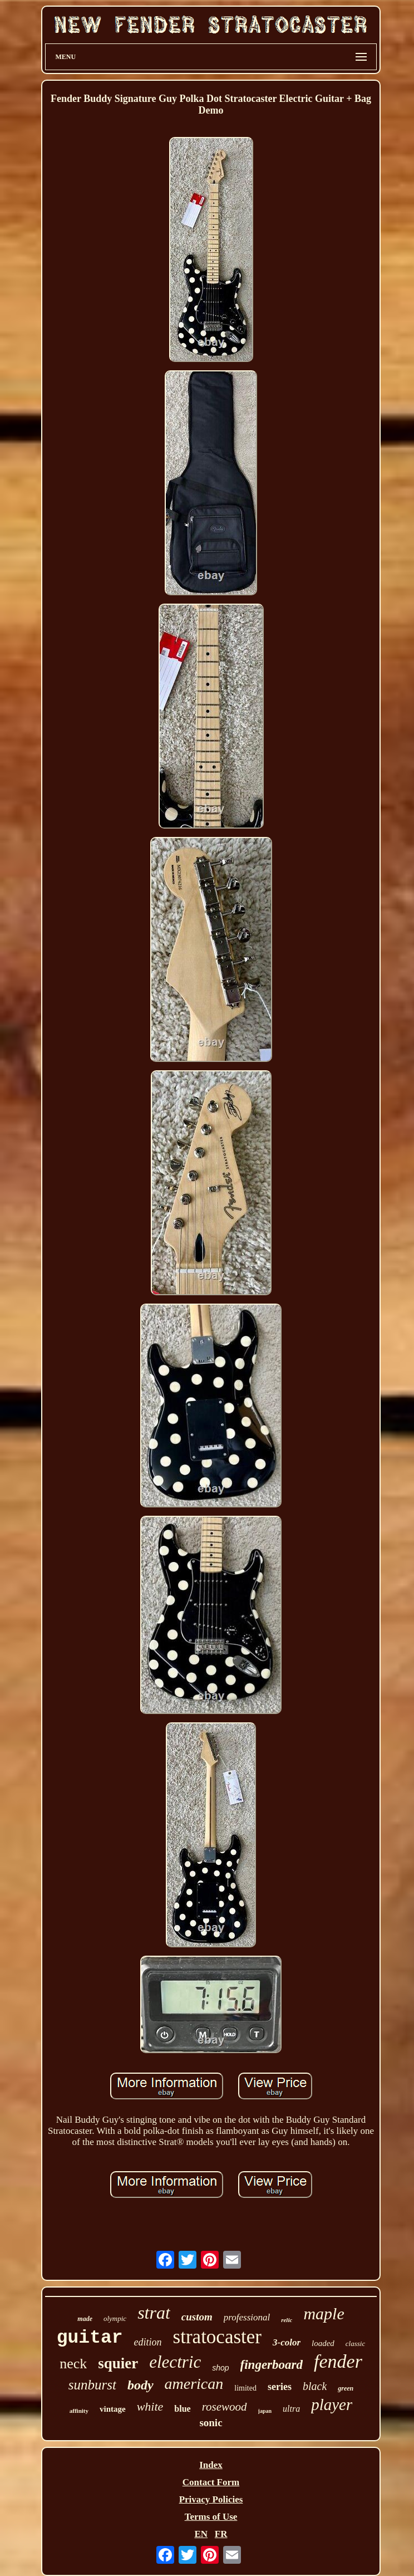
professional (247, 2317)
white (150, 2406)
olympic (114, 2318)
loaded (323, 2343)
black (315, 2386)
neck (73, 2363)
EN (201, 2534)
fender (338, 2361)
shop (220, 2367)
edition (148, 2342)
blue (182, 2408)
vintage (113, 2408)
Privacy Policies (211, 2499)
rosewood (224, 2406)
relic (286, 2320)
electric (175, 2362)
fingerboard (271, 2365)
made (84, 2319)
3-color (286, 2342)
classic (355, 2343)
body (140, 2385)
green (345, 2388)
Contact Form (211, 2482)
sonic (210, 2422)
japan (265, 2411)
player (331, 2404)
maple (323, 2313)
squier (118, 2363)
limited (245, 2388)
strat (153, 2313)
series (280, 2386)
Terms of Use (211, 2516)
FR (221, 2534)
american (194, 2383)
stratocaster (217, 2337)
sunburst (92, 2384)
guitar (90, 2338)
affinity (79, 2410)
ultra (291, 2408)
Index (211, 2465)
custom (197, 2317)
